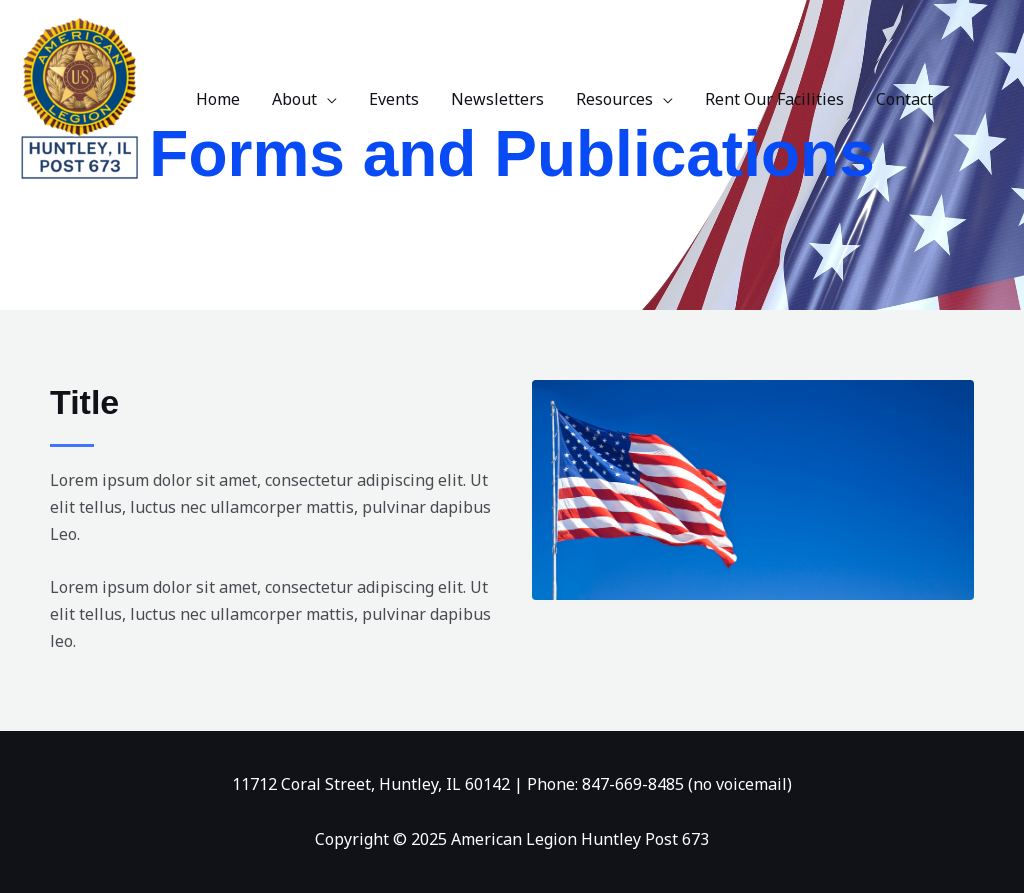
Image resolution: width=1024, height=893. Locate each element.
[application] (327, 99)
